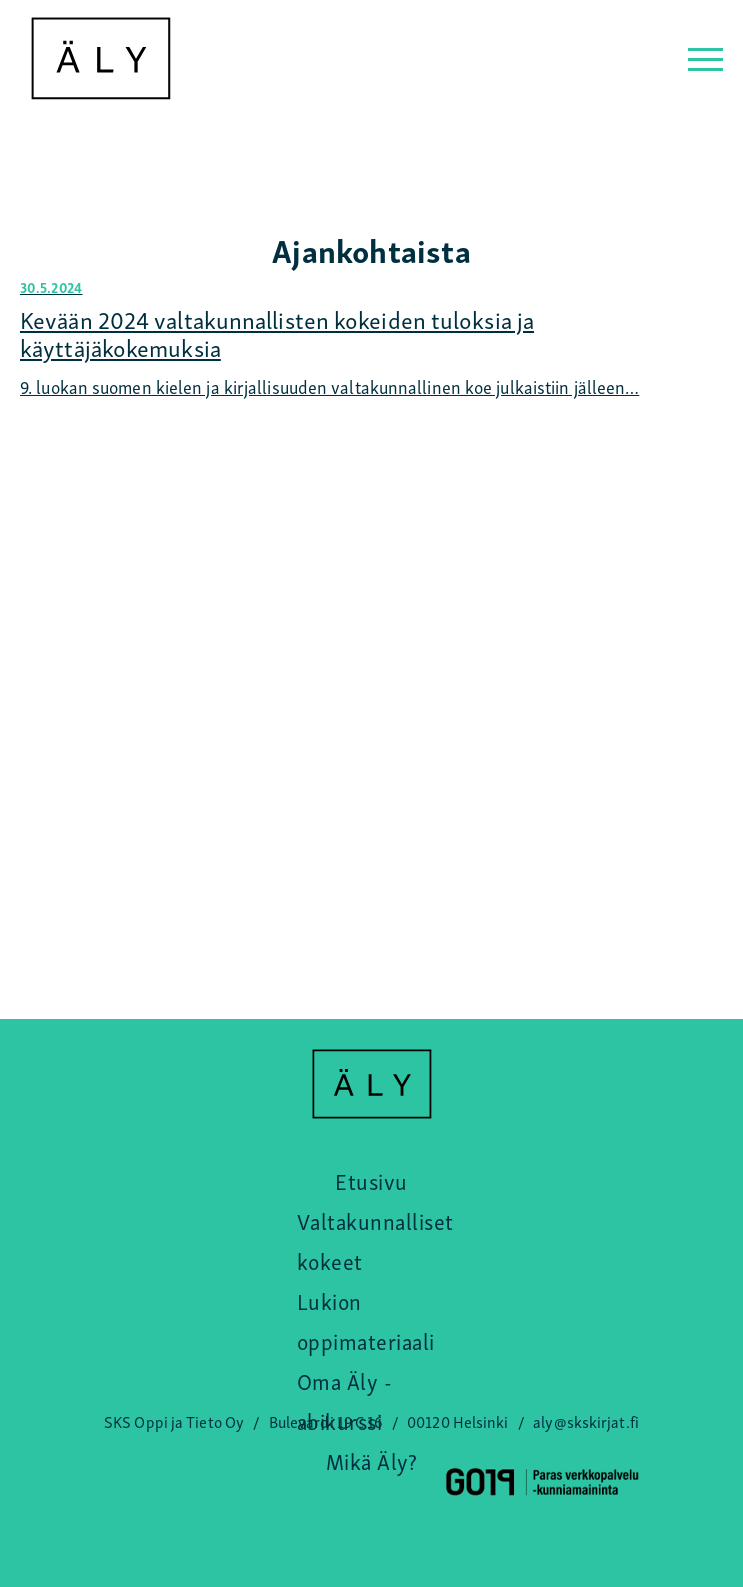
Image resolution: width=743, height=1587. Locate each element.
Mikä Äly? (372, 1460)
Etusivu (371, 1180)
